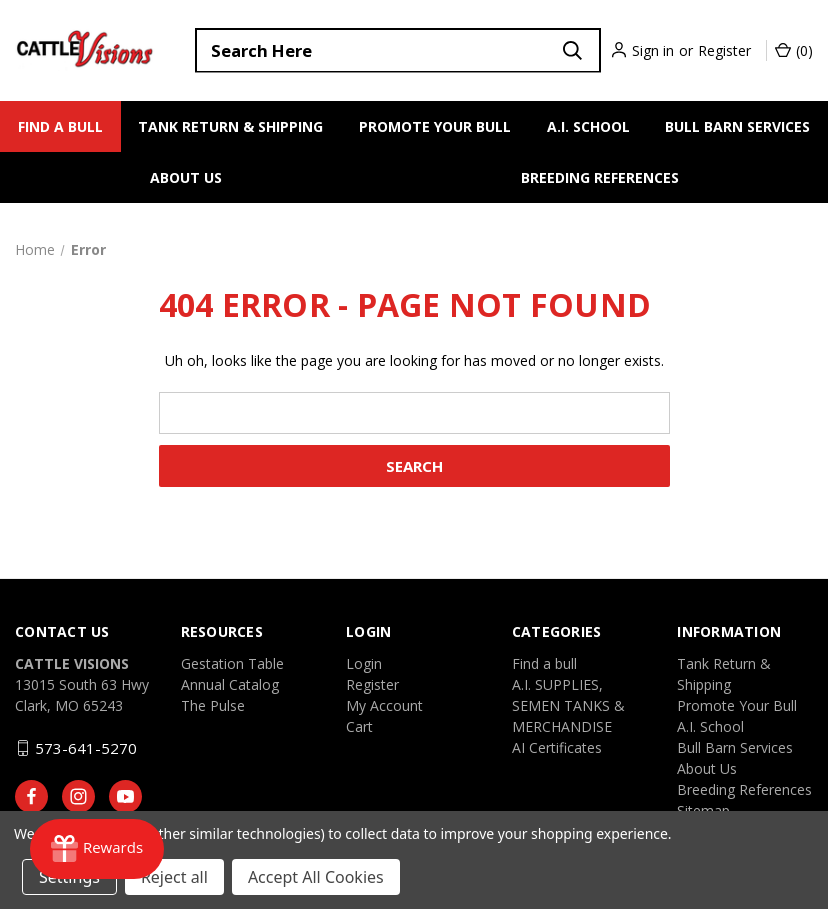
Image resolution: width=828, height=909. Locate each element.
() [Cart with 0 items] (794, 50)
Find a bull (60, 126)
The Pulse (213, 705)
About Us (186, 177)
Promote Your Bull (435, 126)
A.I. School (588, 126)
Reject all (174, 877)
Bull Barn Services (737, 126)
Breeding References (600, 177)
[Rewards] (97, 849)
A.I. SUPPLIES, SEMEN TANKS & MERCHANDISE (568, 705)
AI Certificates (557, 747)
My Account (384, 705)
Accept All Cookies (316, 877)
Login (364, 663)
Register (724, 50)
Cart (359, 726)
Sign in (653, 50)
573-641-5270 (86, 748)
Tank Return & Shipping (230, 126)
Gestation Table (232, 663)
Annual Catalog (230, 684)
